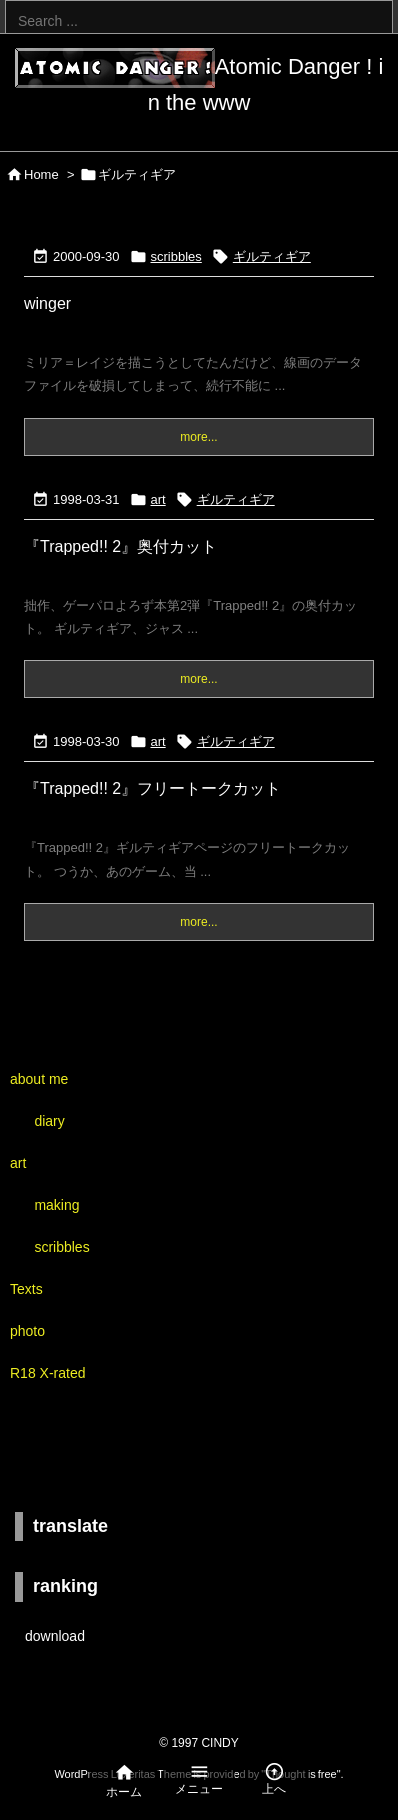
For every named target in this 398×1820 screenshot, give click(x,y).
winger (47, 303)
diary (49, 1121)
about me (39, 1079)
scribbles (176, 256)
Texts (26, 1289)
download (55, 1636)
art (158, 499)
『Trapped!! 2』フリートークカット (152, 788)
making (56, 1205)
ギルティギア (272, 256)
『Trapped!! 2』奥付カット (120, 546)
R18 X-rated (47, 1373)
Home (41, 174)
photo (27, 1331)
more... (198, 437)
